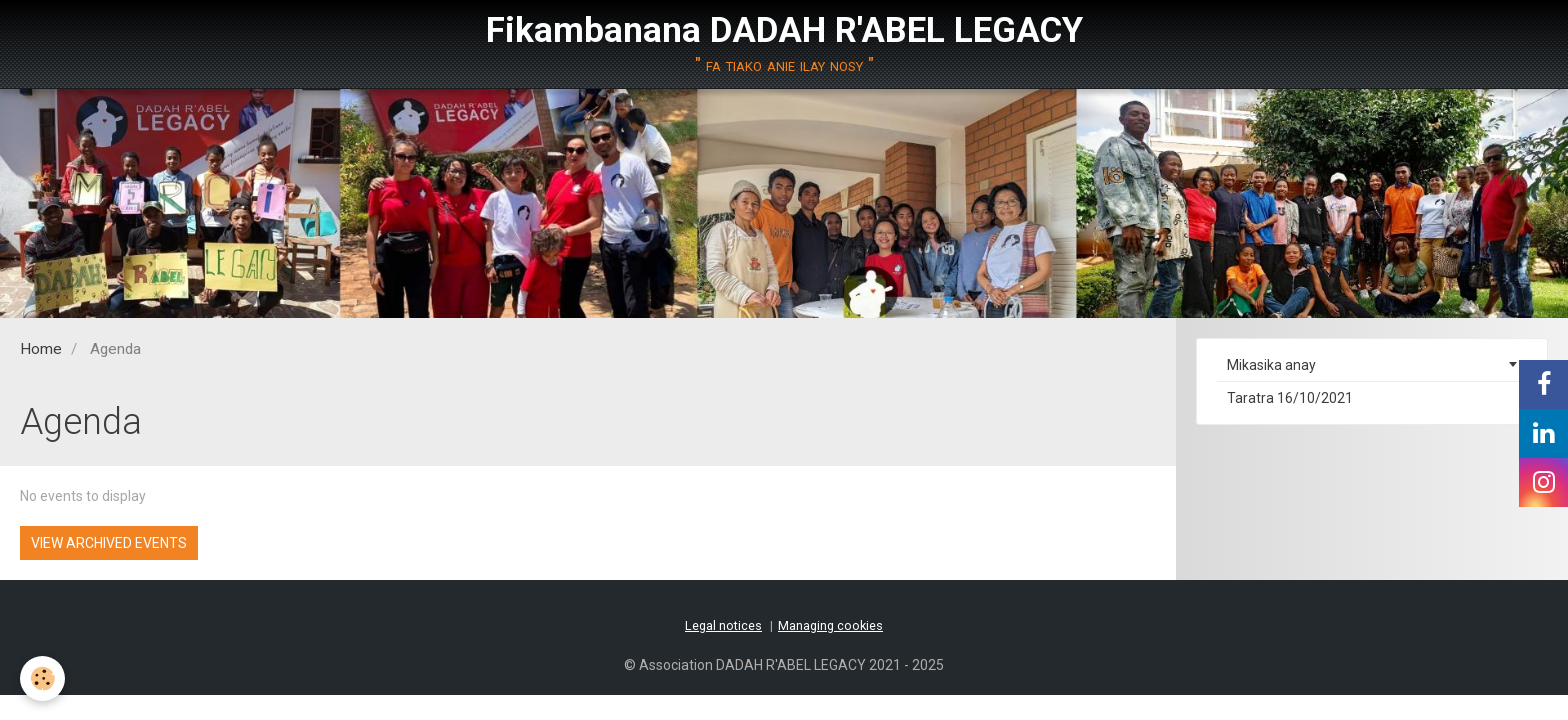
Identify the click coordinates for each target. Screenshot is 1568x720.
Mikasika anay (1271, 365)
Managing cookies (830, 625)
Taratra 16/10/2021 (1290, 398)
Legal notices (723, 625)
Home (41, 349)
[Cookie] (42, 678)
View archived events (109, 543)
